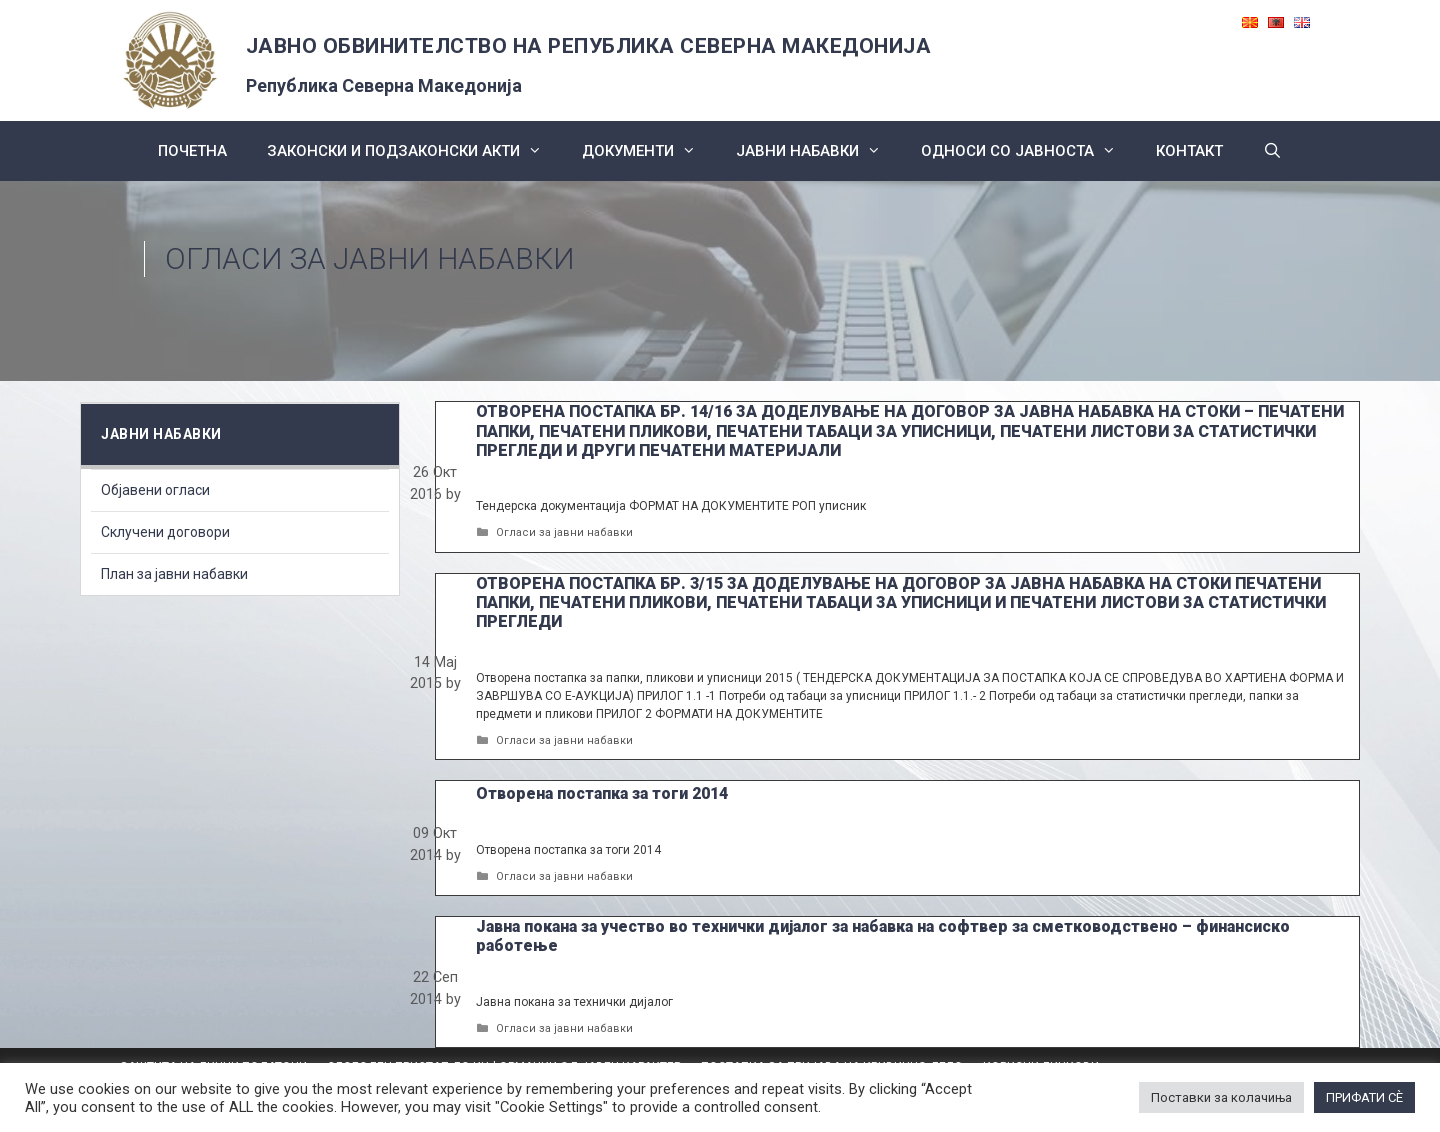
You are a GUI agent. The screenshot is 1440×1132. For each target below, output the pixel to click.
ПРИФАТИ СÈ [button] (1364, 1097)
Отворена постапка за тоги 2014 (602, 793)
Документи (649, 151)
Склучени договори (165, 532)
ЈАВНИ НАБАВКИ (818, 151)
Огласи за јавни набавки (564, 532)
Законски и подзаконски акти (414, 151)
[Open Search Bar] (1272, 151)
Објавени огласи (155, 490)
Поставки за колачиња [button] (1221, 1097)
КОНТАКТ (1189, 151)
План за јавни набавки (174, 574)
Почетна (192, 151)
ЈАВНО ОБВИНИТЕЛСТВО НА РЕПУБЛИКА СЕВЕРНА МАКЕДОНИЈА (589, 46)
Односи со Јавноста (1028, 151)
